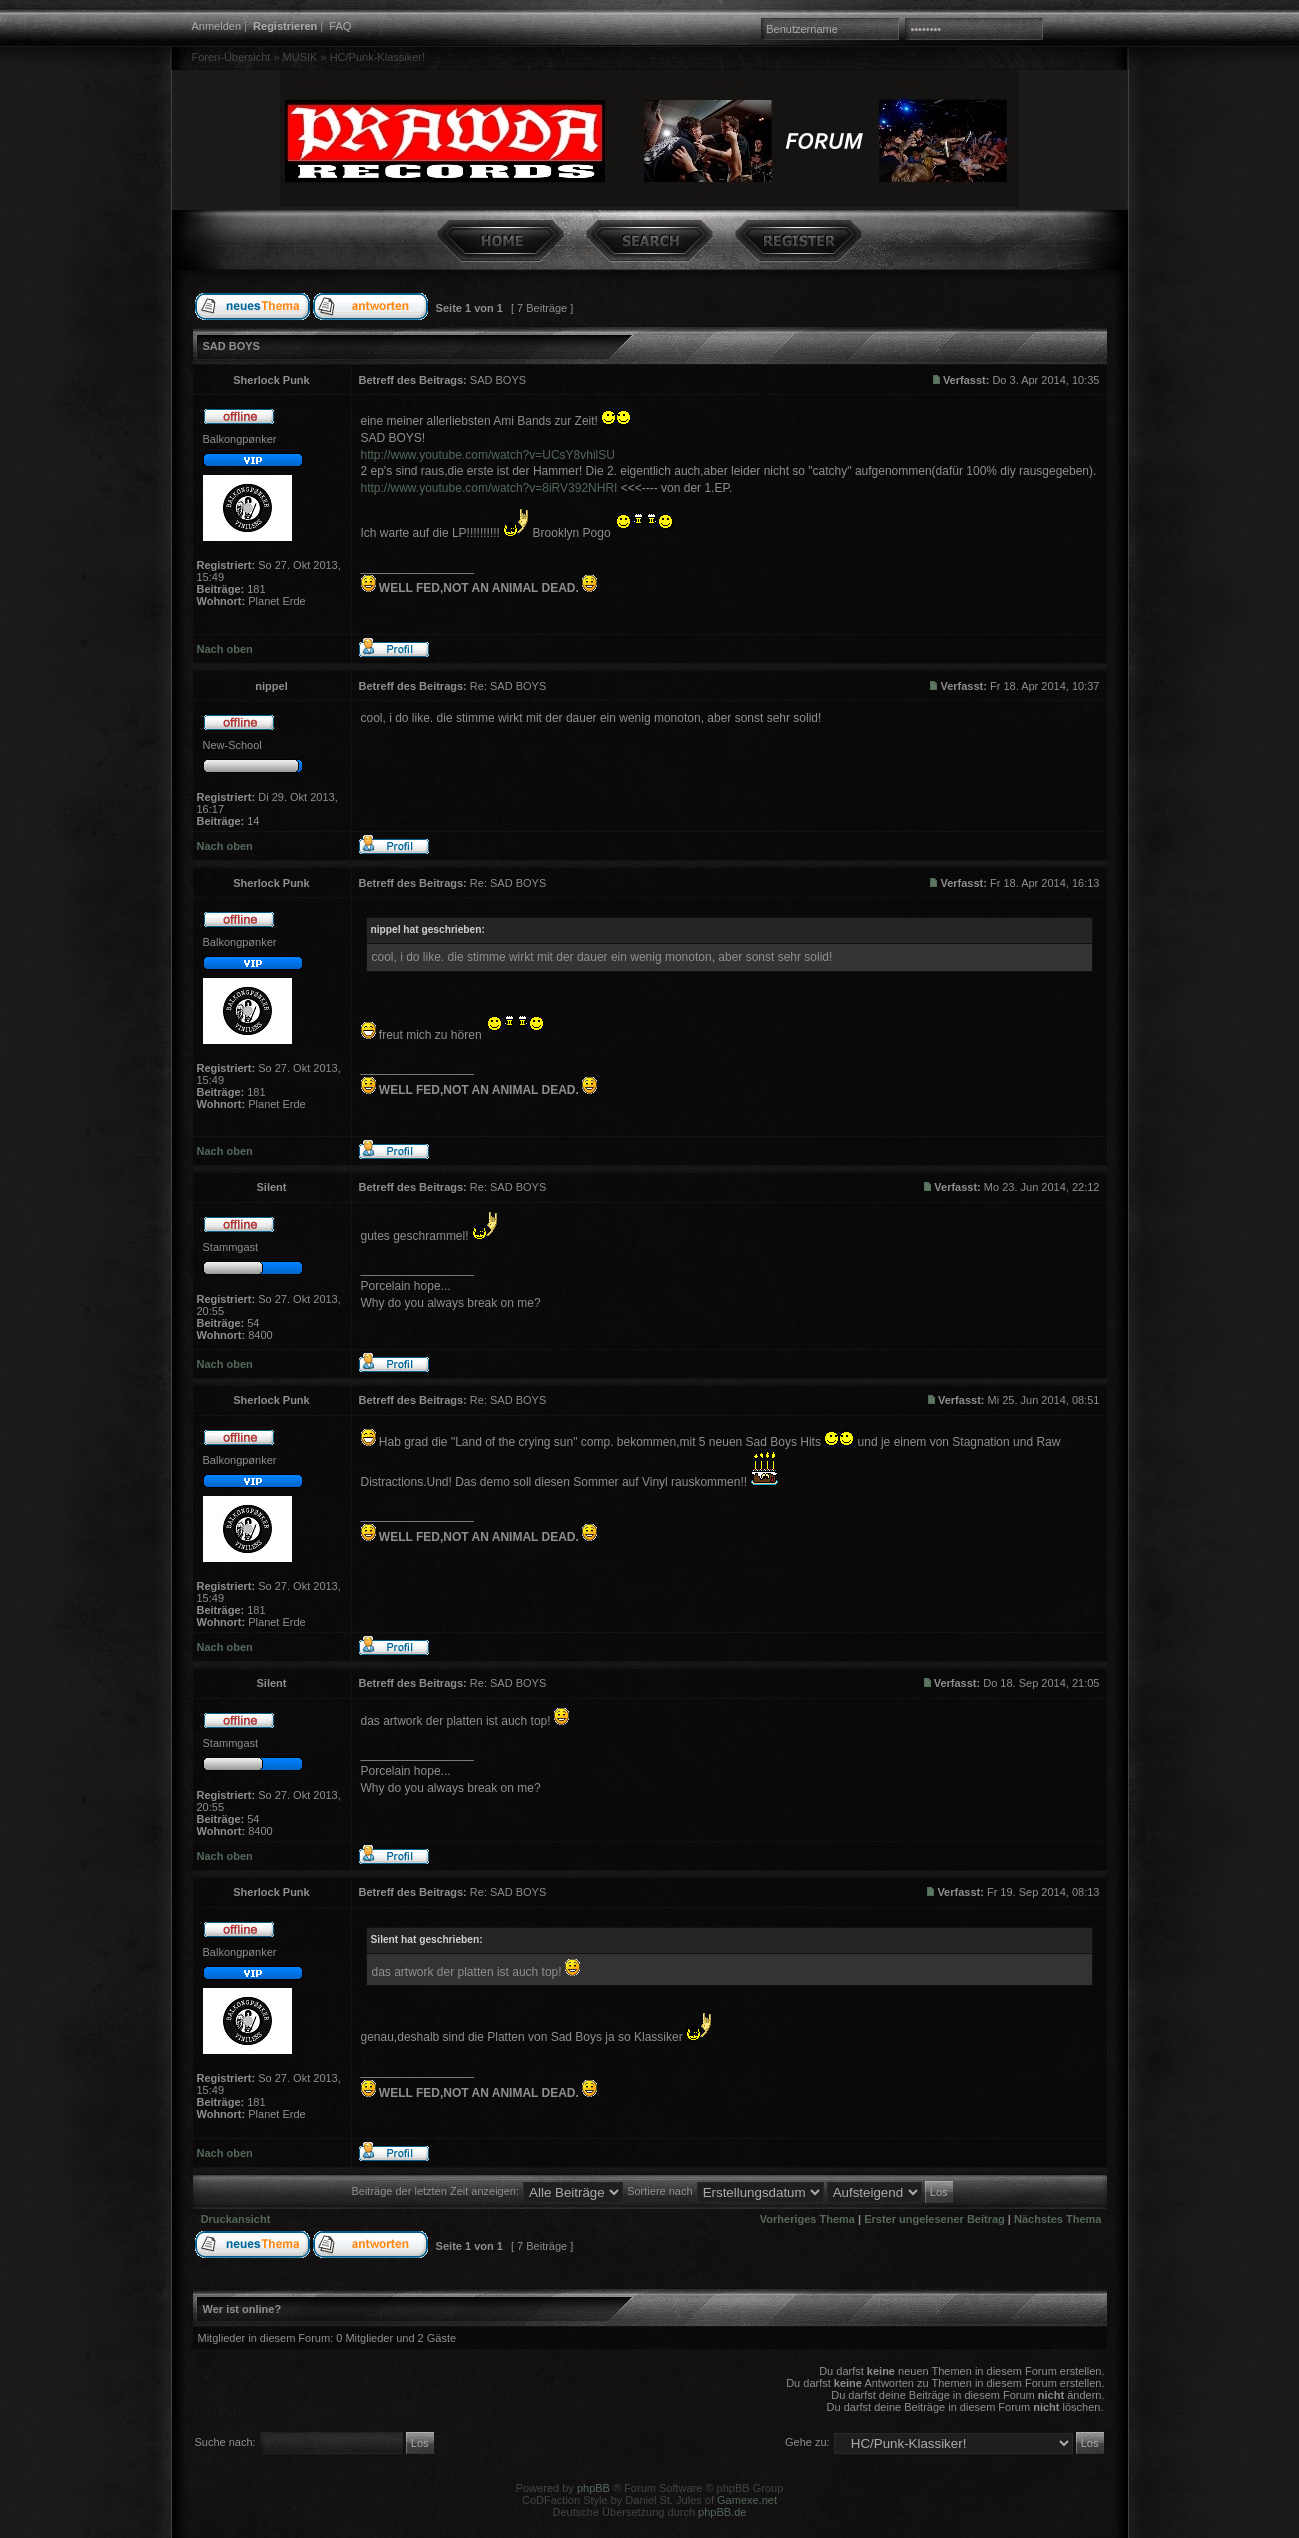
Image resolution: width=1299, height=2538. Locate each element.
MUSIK (300, 57)
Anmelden (217, 26)
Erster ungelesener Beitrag (934, 2219)
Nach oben (225, 649)
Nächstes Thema (1057, 2219)
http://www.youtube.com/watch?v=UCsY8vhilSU (488, 455)
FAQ (340, 26)
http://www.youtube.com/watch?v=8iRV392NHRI (489, 488)
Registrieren (285, 26)
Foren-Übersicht (231, 57)
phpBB (593, 2488)
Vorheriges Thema (807, 2219)
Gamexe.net (747, 2500)
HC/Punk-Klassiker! (377, 57)
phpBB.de (722, 2512)
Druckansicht (236, 2219)
